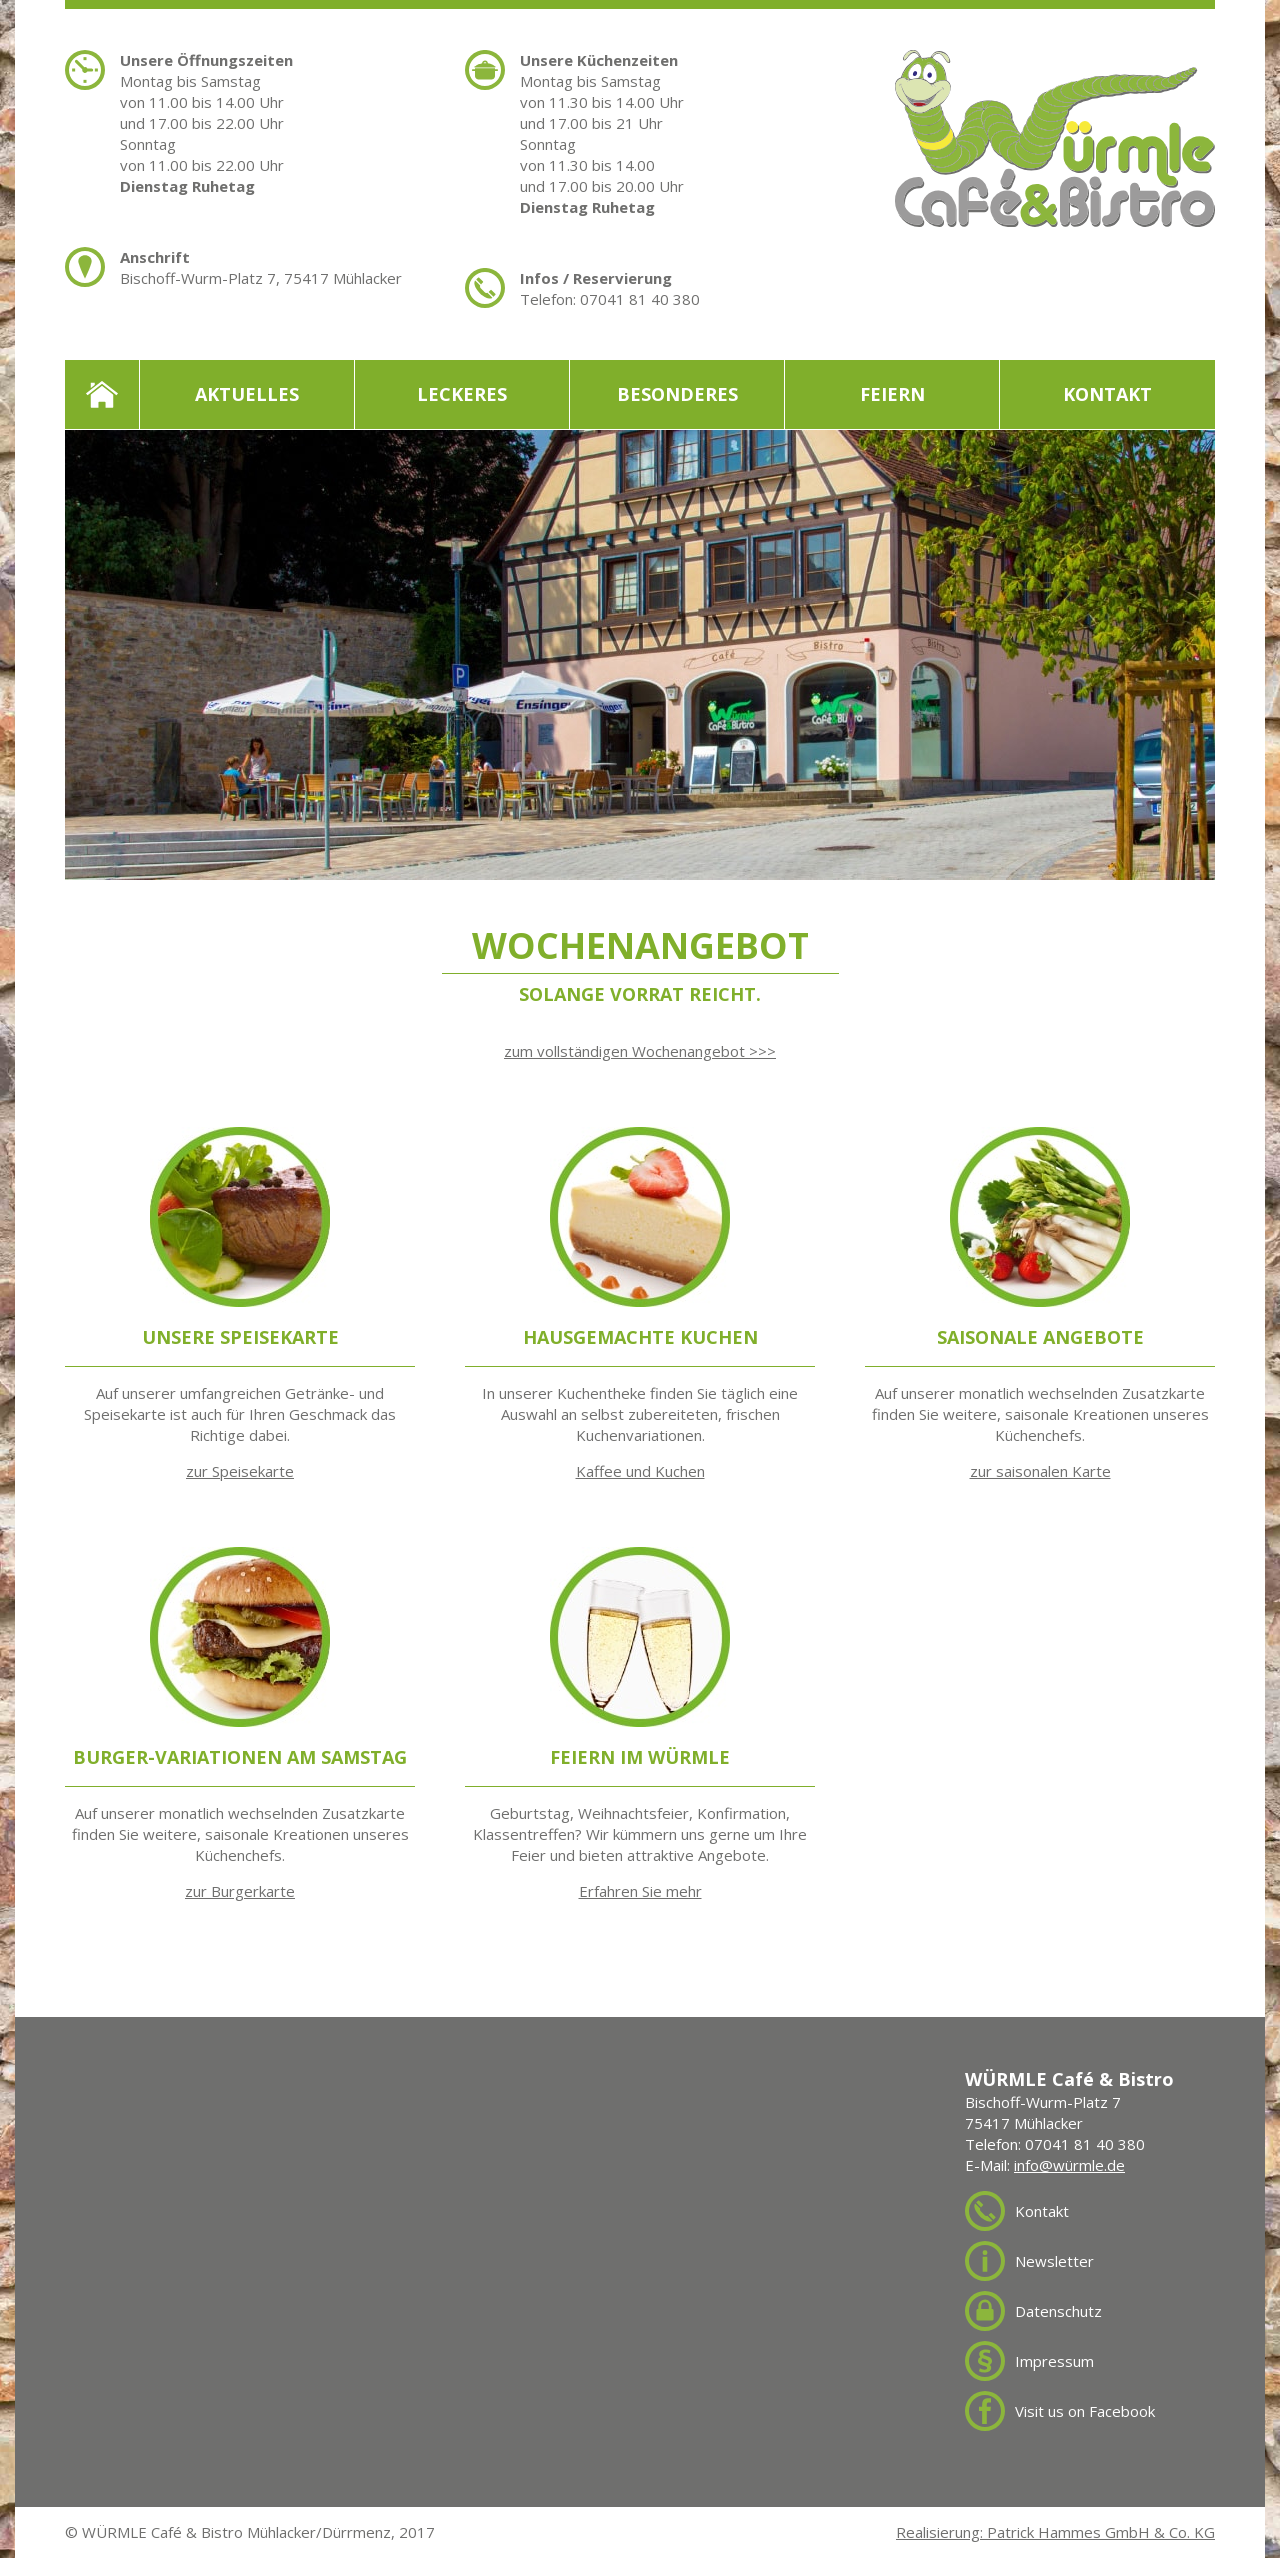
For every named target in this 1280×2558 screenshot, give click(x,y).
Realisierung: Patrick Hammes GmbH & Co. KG (1055, 2532)
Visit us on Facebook (1085, 2411)
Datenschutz (1058, 2311)
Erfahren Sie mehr (640, 1891)
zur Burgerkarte (240, 1891)
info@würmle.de (1069, 2165)
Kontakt (1107, 394)
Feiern (892, 394)
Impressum (1054, 2361)
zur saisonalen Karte (1040, 1471)
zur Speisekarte (240, 1471)
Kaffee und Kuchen (640, 1471)
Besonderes (677, 394)
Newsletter (1054, 2261)
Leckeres (462, 394)
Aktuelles (247, 394)
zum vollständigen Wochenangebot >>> (640, 1051)
